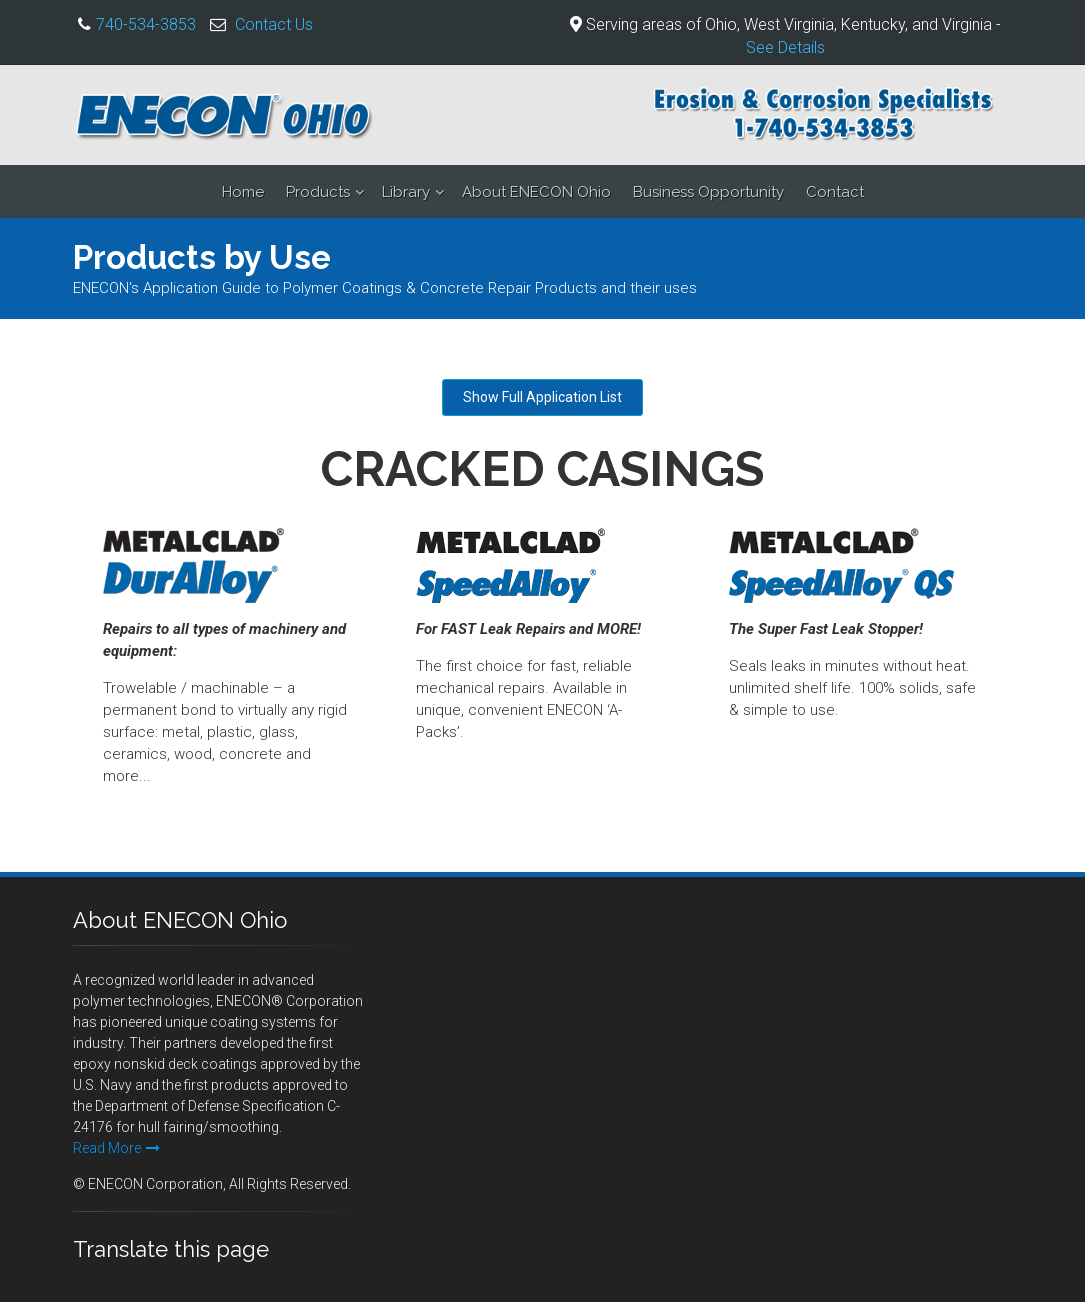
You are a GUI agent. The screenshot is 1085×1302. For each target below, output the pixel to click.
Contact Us (274, 24)
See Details (785, 47)
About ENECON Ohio (536, 192)
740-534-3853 (146, 24)
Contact (835, 192)
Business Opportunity (708, 192)
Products (318, 192)
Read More (116, 1148)
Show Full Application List (542, 397)
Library (406, 192)
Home (243, 192)
